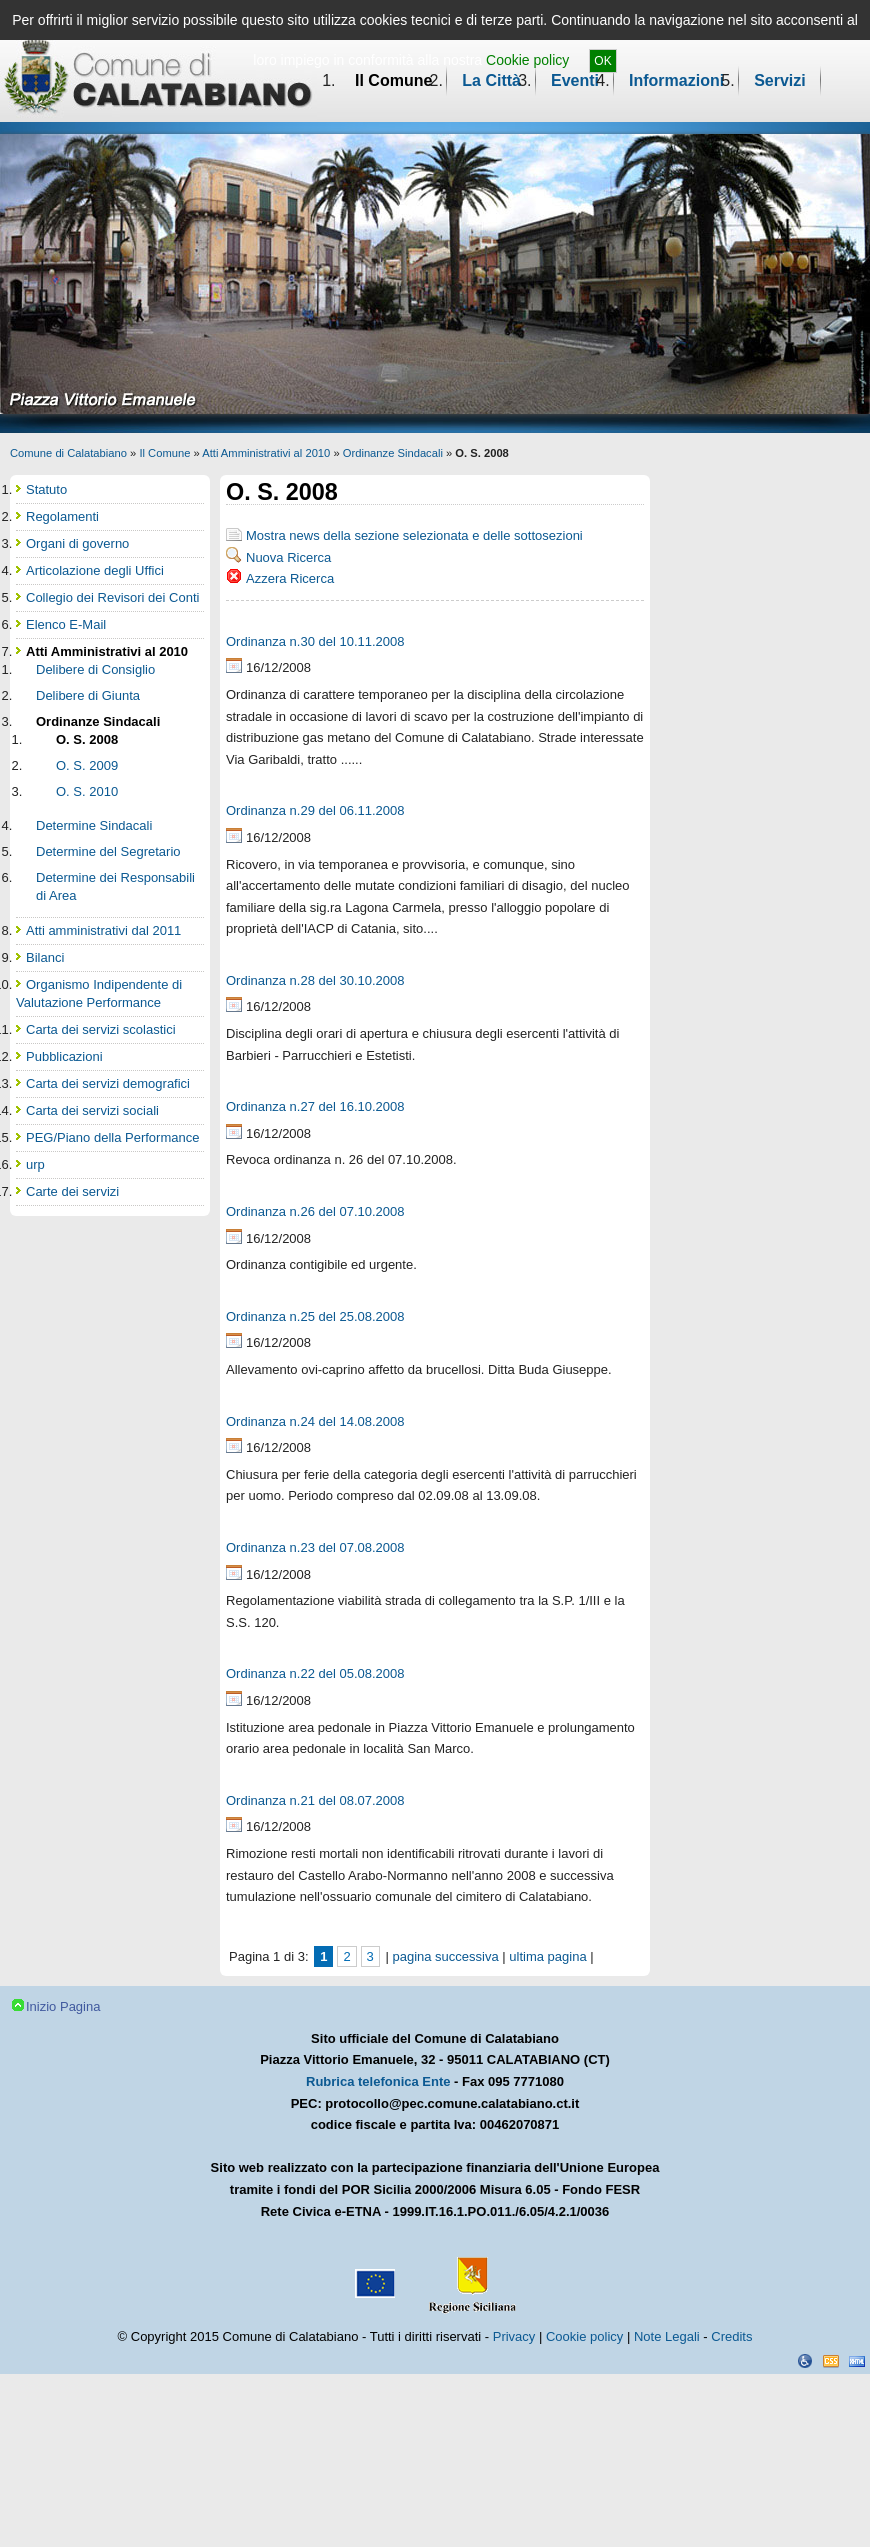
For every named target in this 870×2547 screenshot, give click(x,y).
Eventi (575, 80)
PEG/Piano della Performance (112, 1137)
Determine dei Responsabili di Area (115, 886)
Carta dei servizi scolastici (101, 1029)
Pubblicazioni (64, 1056)
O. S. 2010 (87, 791)
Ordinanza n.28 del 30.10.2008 (315, 980)
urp (35, 1164)
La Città (491, 80)
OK (602, 61)
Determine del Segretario (108, 851)
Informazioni (676, 80)
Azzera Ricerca (290, 578)
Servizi (780, 80)
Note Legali (667, 2336)
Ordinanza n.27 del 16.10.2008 (315, 1106)
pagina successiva (445, 1956)
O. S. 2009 (87, 765)
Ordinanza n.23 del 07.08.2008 (315, 1547)
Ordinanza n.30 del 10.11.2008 (315, 641)
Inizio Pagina (63, 2006)
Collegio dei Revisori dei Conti (112, 597)
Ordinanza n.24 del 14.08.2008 (315, 1421)
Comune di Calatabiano (68, 453)
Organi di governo (77, 543)
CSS (831, 2361)
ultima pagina (547, 1956)
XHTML (857, 2361)
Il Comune (393, 80)
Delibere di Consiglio (95, 669)
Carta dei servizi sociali (92, 1110)
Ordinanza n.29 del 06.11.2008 (315, 810)
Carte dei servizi (72, 1191)
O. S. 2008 (87, 739)
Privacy (514, 2336)
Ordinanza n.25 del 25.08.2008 (315, 1316)
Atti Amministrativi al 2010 (266, 453)
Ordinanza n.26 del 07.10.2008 (315, 1211)
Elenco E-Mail (66, 624)
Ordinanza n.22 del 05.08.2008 (315, 1673)
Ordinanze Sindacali (393, 453)
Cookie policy (527, 60)
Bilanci (45, 957)
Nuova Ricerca (288, 557)
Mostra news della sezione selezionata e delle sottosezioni (414, 535)
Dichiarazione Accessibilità (805, 2361)
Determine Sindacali (94, 825)
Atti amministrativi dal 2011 (103, 930)
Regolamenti (62, 516)
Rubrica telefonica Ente (378, 2081)
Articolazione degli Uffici (95, 570)
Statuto (46, 489)
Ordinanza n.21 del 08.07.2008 (315, 1800)
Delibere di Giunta (88, 695)
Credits (731, 2336)
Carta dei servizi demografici (108, 1083)
